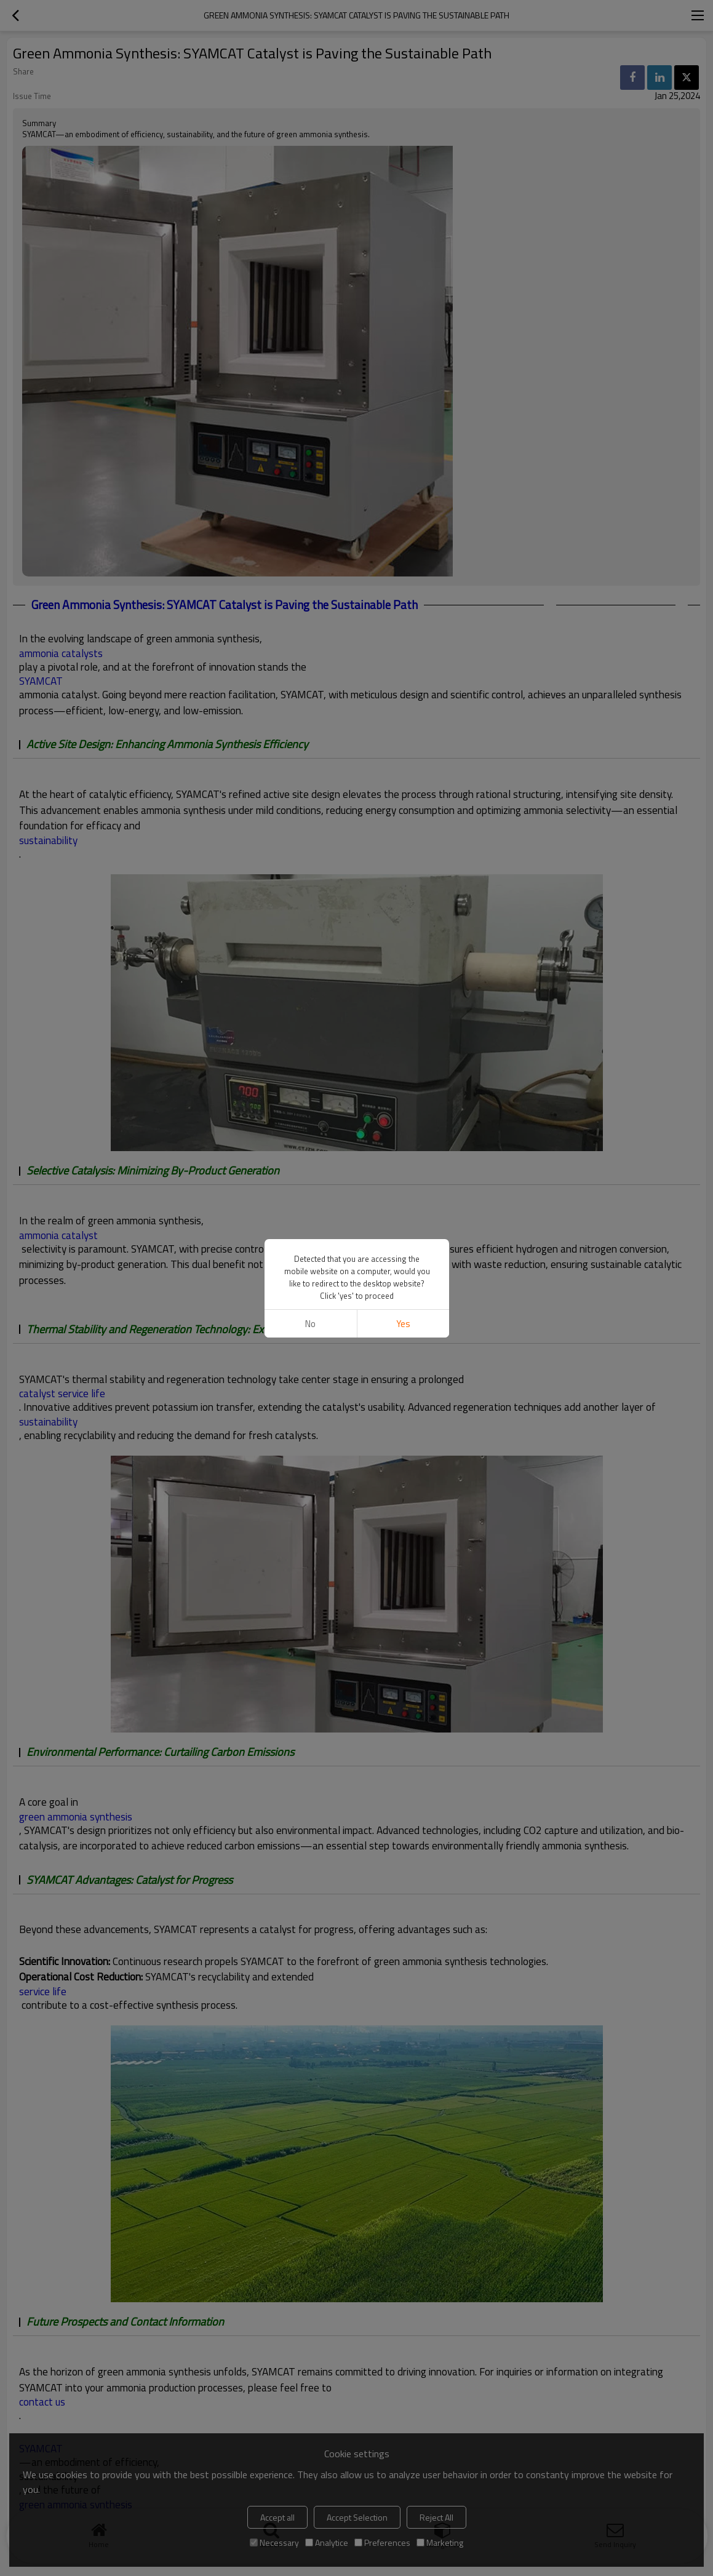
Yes (403, 1324)
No (310, 1324)
